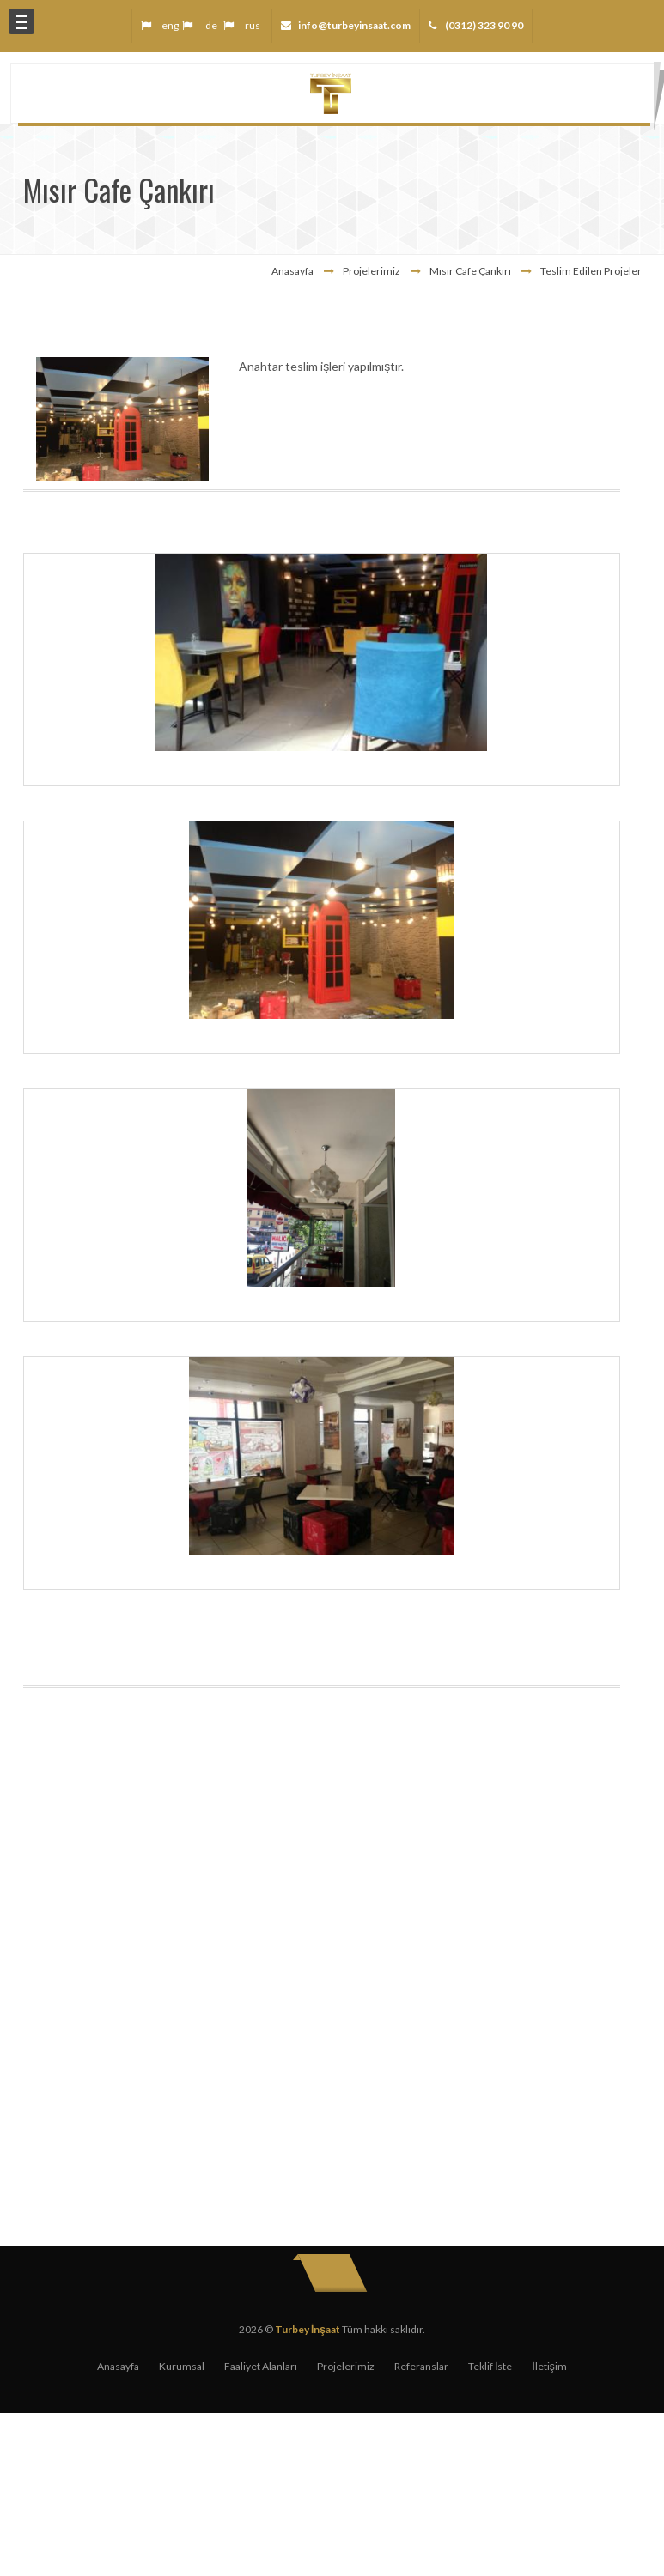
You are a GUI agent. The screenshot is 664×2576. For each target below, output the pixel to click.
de (211, 25)
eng (170, 25)
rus (252, 25)
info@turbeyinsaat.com (354, 25)
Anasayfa (292, 270)
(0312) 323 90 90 (483, 25)
